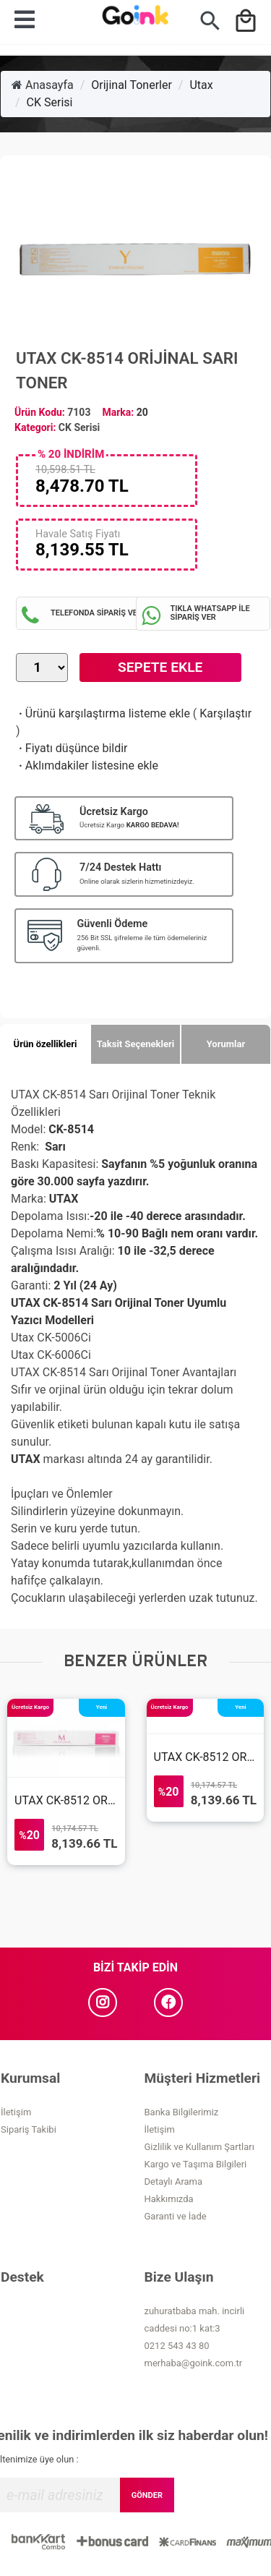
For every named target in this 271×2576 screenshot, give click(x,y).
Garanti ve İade (176, 2216)
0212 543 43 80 (177, 2345)
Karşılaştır (225, 713)
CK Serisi (50, 102)
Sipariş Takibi (28, 2129)
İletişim (16, 2112)
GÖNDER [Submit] (147, 2495)
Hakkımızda (169, 2198)
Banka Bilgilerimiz (182, 2112)
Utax (200, 85)
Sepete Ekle (160, 667)
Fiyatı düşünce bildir (72, 748)
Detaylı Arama (174, 2181)
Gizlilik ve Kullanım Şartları (199, 2146)
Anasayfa (43, 85)
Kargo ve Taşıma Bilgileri (196, 2164)
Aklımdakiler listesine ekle (87, 765)
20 (142, 412)
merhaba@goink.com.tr (194, 2363)
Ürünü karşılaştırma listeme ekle (103, 713)
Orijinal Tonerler (131, 85)
